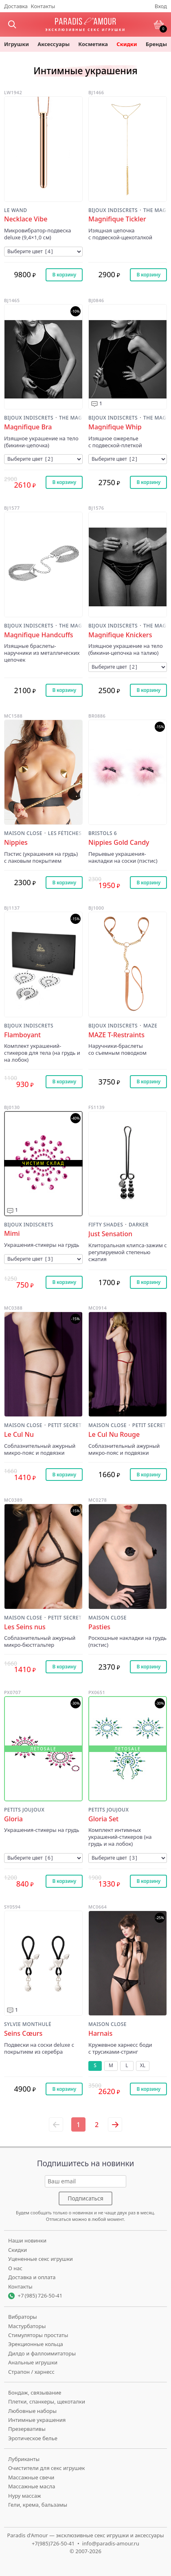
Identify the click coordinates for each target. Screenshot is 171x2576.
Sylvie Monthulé (27, 2024)
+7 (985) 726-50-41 (40, 2295)
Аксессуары (53, 44)
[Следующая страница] (115, 2124)
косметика (93, 44)
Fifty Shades (105, 1225)
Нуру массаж (24, 2495)
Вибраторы (22, 2316)
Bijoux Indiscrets (113, 211)
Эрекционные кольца (35, 2344)
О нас (15, 2268)
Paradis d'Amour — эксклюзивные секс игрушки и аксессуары (85, 2535)
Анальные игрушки (32, 2362)
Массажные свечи (31, 2477)
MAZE (150, 1026)
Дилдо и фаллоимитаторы (42, 2353)
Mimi (12, 1233)
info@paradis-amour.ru (110, 2543)
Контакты (43, 6)
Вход (161, 6)
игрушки (16, 44)
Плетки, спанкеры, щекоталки (46, 2401)
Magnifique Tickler (117, 219)
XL (142, 2065)
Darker (139, 1225)
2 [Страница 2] (97, 2124)
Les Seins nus (25, 1627)
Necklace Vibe (25, 219)
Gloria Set (103, 1819)
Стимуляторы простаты (38, 2335)
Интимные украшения (37, 2420)
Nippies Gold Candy (118, 842)
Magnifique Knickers (120, 635)
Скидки (126, 44)
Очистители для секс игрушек (46, 2468)
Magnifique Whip (115, 427)
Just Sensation (110, 1234)
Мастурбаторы (27, 2326)
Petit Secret (65, 1426)
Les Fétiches (65, 834)
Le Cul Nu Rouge (114, 1434)
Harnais (100, 2033)
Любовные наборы (32, 2411)
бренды (156, 44)
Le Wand (15, 211)
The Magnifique (155, 211)
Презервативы (27, 2428)
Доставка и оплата (32, 2277)
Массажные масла (31, 2486)
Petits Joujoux (24, 1810)
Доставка (16, 6)
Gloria (13, 1819)
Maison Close (23, 834)
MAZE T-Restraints (116, 1035)
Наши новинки (27, 2240)
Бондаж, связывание (34, 2392)
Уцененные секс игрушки (40, 2258)
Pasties (99, 1627)
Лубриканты (23, 2459)
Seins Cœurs (23, 2033)
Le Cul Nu (19, 1434)
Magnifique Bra (28, 427)
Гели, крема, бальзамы (37, 2504)
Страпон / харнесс (31, 2371)
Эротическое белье (32, 2438)
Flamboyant (22, 1035)
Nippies (16, 842)
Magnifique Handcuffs (38, 635)
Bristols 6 (102, 834)
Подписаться (85, 2198)
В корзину (64, 274)
